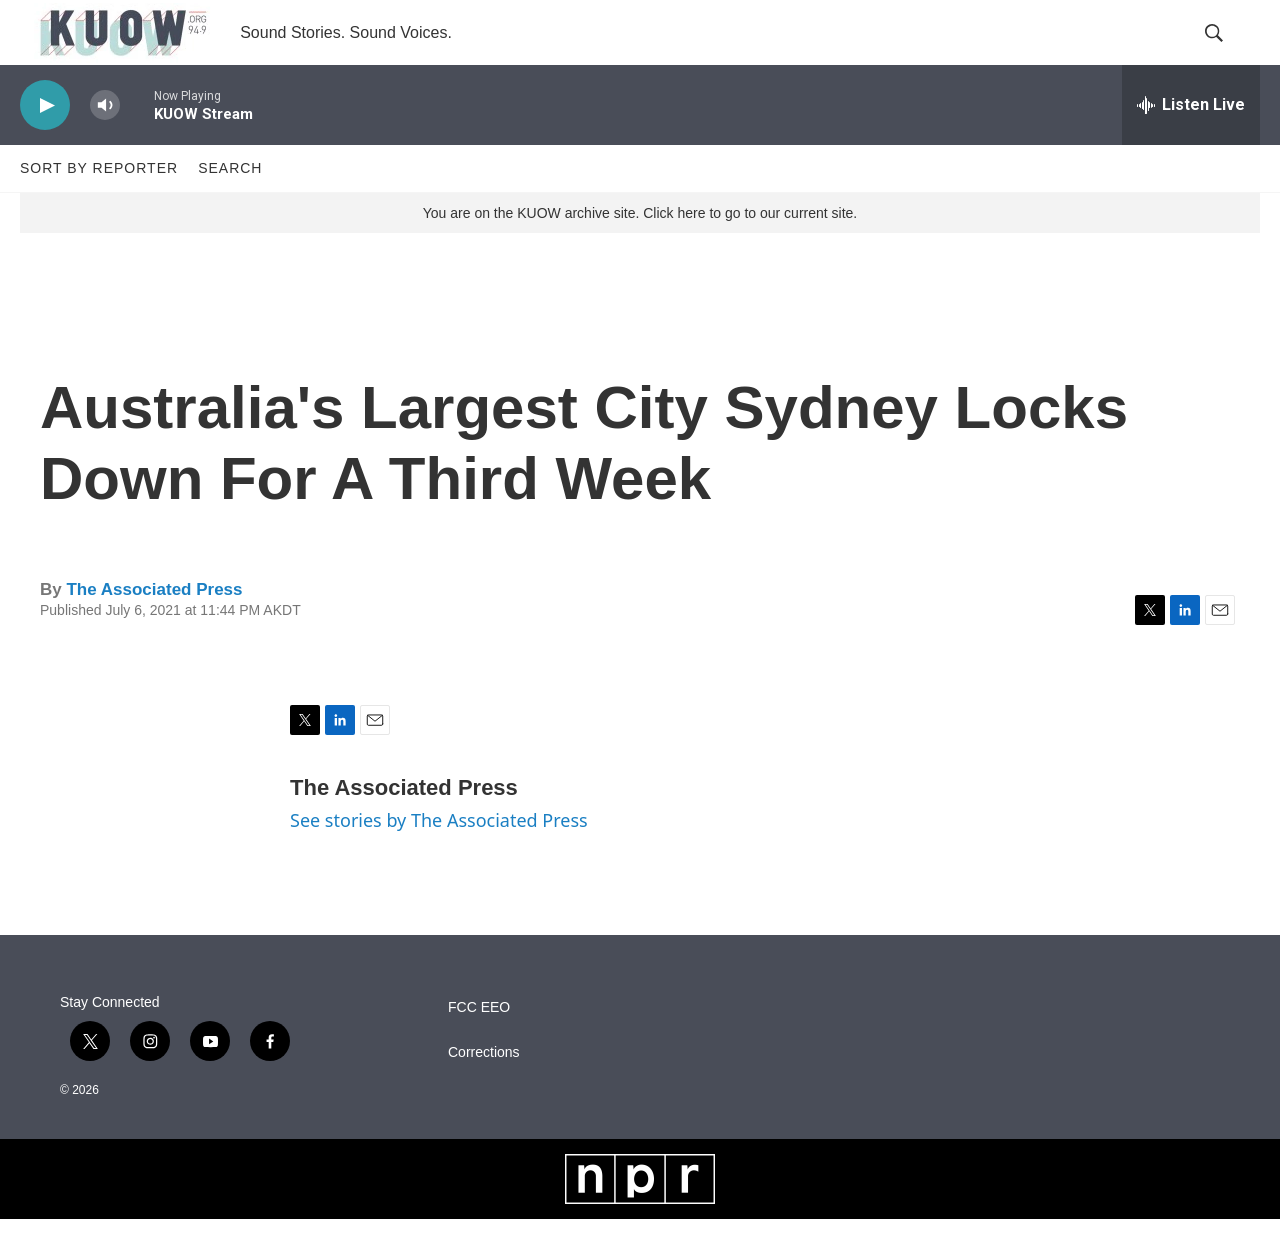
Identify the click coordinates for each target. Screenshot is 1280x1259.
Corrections (484, 1092)
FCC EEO (479, 1047)
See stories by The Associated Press (439, 860)
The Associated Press (154, 629)
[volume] (105, 145)
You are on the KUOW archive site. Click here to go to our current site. (640, 253)
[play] (45, 145)
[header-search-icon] (1228, 53)
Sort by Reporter (99, 208)
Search (230, 208)
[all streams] (1191, 145)
